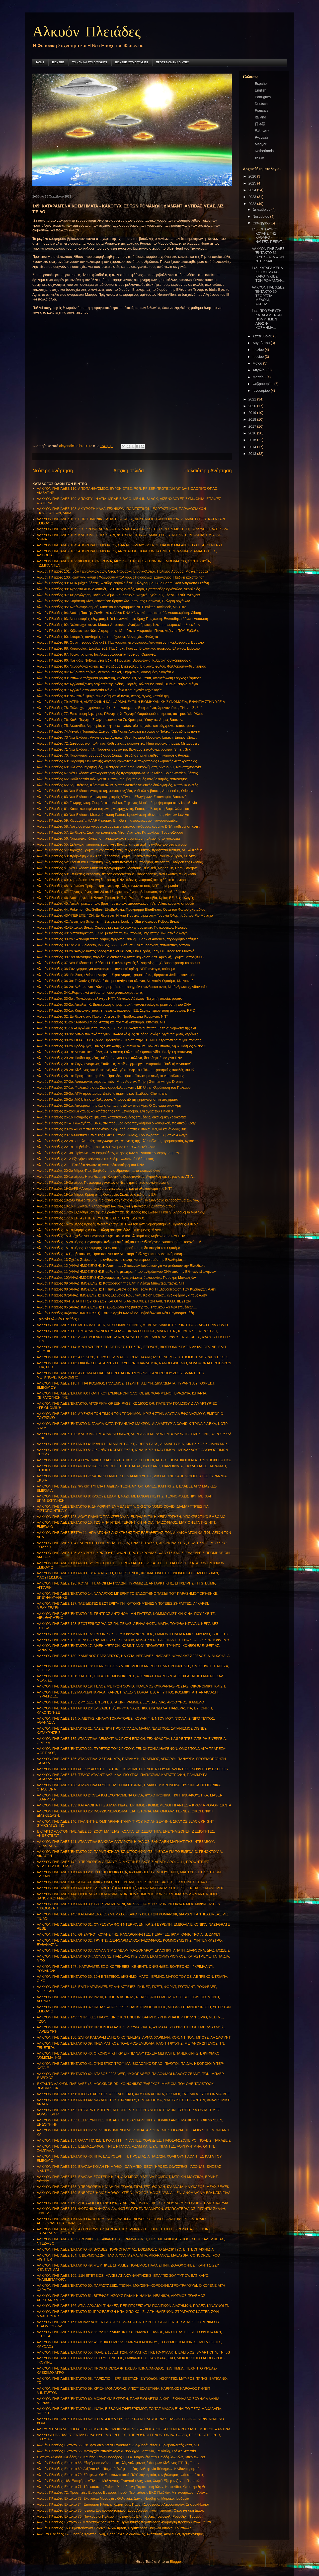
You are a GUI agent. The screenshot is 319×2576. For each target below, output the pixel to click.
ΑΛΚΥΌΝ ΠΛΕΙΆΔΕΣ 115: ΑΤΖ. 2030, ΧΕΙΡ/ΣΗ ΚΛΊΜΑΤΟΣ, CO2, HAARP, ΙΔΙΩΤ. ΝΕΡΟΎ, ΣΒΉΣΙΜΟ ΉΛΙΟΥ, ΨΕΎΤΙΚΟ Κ (132, 1357)
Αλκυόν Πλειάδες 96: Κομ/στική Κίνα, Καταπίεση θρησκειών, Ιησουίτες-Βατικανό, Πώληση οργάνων (113, 601)
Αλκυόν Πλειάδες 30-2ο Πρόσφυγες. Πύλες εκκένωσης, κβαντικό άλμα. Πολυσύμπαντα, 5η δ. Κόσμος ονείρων (121, 1046)
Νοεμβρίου (261, 216)
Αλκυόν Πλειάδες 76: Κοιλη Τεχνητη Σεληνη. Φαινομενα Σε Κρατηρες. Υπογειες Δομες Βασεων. (110, 720)
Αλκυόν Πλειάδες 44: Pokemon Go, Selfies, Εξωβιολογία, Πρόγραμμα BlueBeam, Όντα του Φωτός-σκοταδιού (121, 909)
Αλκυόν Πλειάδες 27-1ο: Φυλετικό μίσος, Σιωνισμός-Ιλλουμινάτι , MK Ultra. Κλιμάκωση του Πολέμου (114, 1088)
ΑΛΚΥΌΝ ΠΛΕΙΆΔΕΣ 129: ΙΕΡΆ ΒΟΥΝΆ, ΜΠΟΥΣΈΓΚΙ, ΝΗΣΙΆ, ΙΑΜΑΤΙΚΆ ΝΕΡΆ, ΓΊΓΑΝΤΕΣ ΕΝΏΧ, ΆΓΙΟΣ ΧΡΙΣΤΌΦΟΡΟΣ (133, 1640)
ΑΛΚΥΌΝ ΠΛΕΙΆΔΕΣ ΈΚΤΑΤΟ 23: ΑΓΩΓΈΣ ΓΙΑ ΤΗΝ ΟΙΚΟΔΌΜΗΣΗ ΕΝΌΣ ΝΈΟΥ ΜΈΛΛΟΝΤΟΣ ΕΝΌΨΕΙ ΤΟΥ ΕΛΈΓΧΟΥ (133, 1769)
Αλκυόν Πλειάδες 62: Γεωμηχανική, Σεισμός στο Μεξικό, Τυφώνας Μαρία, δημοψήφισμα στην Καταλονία (117, 803)
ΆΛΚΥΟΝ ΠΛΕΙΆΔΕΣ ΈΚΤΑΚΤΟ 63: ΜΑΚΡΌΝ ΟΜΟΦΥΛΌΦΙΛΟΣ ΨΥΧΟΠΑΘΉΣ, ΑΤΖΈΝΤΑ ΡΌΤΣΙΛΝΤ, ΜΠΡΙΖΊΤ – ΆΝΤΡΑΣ (134, 2429)
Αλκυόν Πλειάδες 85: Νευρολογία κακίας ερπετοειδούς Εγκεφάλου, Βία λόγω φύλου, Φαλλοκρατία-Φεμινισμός (121, 666)
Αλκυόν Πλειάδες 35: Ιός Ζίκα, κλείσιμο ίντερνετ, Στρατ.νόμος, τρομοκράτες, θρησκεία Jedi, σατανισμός (116, 975)
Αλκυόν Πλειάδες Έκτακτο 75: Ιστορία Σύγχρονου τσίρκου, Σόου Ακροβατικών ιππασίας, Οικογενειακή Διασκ (120, 2510)
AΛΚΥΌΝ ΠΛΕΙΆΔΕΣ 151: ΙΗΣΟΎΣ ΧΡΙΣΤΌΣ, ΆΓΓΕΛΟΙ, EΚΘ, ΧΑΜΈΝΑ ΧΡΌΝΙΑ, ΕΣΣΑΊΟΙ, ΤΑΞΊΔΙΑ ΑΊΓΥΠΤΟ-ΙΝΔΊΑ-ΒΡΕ (133, 2094)
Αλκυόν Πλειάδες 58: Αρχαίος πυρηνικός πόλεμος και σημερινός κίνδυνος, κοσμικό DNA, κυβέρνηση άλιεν (118, 826)
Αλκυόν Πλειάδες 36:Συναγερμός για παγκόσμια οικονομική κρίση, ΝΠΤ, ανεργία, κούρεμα (106, 969)
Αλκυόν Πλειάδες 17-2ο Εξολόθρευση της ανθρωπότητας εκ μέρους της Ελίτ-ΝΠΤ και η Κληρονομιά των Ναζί (121, 1212)
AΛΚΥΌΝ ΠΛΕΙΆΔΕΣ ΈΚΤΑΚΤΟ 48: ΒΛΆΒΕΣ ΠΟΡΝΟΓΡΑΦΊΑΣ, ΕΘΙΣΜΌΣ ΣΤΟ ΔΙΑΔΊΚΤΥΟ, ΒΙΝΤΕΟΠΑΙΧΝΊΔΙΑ (125, 2249)
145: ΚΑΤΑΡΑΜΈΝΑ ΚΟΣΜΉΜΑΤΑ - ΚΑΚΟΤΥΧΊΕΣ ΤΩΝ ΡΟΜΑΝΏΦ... (268, 274)
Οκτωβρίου (261, 223)
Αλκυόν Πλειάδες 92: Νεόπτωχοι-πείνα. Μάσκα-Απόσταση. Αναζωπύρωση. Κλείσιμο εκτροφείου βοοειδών (118, 625)
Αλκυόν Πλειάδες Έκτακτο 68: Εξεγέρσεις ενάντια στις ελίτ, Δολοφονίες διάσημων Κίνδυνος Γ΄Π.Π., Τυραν (118, 2463)
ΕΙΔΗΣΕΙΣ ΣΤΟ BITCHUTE (131, 62)
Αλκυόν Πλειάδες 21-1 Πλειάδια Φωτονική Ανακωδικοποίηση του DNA (90, 1165)
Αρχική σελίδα (128, 470)
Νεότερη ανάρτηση (52, 470)
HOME (40, 62)
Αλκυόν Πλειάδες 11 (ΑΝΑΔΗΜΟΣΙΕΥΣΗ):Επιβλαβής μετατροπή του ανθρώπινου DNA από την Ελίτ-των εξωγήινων (126, 1272)
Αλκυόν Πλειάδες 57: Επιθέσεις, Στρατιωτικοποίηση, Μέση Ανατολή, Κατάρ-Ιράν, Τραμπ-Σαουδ (110, 832)
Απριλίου (259, 370)
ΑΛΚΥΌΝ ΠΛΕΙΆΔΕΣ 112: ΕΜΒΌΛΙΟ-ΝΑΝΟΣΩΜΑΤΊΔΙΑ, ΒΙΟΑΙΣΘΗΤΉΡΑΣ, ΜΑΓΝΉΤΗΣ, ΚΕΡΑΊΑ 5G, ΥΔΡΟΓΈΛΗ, (127, 1331)
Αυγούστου (261, 343)
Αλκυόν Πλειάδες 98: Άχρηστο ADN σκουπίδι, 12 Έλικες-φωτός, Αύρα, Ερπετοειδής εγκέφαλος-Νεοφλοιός (118, 589)
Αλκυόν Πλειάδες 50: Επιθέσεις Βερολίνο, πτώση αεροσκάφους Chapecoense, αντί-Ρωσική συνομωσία (116, 874)
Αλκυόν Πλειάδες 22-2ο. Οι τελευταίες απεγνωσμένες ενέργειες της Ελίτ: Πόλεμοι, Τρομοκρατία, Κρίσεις (116, 1141)
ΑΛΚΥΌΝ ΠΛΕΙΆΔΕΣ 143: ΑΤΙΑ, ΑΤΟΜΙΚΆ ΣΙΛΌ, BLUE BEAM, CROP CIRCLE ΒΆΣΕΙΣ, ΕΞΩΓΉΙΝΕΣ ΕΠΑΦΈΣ (124, 1882)
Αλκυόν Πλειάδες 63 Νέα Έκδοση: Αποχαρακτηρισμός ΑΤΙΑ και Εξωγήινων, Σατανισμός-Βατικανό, (112, 797)
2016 (252, 433)
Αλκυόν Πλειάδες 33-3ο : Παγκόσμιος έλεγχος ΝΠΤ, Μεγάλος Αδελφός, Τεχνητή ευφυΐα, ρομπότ (110, 998)
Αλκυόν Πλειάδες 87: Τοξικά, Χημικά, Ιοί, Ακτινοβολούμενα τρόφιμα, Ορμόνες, (96, 654)
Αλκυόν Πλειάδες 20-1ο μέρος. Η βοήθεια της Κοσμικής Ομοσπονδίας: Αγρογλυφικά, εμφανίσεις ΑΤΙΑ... (116, 1177)
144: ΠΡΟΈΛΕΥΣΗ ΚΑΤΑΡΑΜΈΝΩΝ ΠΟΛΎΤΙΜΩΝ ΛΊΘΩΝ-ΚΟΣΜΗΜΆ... (267, 319)
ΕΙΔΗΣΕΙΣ (58, 62)
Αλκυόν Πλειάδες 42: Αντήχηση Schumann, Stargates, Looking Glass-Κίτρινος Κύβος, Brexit (108, 921)
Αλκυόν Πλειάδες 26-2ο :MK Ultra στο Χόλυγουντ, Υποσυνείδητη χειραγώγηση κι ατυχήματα (107, 1099)
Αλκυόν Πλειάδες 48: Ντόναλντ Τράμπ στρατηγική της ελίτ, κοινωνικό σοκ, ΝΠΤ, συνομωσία (107, 886)
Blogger (176, 2562)
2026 (252, 176)
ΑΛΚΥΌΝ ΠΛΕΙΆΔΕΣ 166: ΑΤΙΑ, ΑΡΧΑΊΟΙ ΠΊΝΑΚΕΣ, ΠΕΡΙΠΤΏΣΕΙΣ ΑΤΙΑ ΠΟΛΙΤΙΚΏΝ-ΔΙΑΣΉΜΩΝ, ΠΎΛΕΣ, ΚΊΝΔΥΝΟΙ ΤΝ (133, 2306)
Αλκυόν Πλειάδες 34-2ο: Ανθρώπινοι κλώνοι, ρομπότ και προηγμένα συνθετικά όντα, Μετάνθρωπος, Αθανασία (122, 987)
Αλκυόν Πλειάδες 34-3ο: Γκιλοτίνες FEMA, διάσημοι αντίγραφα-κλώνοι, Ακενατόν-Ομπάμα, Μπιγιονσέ (115, 981)
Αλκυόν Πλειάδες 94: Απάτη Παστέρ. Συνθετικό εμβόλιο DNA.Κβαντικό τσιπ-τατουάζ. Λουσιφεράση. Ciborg (119, 613)
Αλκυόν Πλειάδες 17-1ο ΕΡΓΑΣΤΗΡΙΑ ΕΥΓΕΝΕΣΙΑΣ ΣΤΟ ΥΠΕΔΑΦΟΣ (91, 1218)
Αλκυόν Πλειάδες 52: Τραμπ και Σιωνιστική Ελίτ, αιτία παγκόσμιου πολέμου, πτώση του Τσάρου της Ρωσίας (120, 862)
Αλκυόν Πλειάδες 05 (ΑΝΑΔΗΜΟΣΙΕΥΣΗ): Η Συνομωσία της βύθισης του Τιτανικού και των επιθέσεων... (117, 1307)
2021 (252, 399)
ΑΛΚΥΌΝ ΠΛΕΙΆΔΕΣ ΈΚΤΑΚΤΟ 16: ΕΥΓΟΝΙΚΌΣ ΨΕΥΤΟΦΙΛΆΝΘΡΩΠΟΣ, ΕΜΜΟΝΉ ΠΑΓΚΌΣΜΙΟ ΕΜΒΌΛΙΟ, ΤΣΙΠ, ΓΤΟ (132, 1634)
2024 (252, 190)
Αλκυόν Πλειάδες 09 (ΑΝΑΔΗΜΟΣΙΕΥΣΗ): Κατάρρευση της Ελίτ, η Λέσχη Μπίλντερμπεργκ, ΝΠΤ (111, 1283)
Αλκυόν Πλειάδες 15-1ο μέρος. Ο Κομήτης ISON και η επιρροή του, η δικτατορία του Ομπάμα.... (110, 1248)
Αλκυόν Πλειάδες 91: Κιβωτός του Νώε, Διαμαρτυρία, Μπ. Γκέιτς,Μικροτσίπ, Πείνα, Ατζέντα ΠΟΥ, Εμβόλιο (118, 631)
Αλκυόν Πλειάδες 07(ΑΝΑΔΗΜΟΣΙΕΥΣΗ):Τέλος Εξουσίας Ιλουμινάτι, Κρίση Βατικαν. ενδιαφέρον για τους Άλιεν (122, 1295)
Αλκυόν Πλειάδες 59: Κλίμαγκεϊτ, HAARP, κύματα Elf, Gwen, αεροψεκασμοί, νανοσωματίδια (107, 820)
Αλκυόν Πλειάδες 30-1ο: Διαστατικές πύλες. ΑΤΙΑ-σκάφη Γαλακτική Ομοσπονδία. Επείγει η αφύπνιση (114, 1052)
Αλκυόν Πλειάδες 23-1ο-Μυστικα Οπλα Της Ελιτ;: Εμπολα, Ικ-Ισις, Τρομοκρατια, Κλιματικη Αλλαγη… (114, 1135)
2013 (252, 454)
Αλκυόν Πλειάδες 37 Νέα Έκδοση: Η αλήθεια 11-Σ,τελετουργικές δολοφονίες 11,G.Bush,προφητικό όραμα (118, 963)
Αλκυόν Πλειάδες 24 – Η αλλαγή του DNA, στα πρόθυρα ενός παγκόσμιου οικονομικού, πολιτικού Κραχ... (118, 1123)
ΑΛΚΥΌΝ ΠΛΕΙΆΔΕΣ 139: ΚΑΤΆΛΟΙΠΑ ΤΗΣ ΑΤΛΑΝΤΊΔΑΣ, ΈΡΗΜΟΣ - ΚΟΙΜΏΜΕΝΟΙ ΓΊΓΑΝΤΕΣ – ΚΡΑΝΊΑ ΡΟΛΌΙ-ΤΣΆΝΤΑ (134, 1805)
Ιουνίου (258, 357)
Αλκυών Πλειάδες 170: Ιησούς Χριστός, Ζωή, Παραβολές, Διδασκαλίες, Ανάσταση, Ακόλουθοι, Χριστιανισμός (120, 2534)
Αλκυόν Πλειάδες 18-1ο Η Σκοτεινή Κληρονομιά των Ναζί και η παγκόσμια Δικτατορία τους (106, 1206)
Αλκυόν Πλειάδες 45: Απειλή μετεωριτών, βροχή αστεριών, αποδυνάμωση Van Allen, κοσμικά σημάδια (115, 903)
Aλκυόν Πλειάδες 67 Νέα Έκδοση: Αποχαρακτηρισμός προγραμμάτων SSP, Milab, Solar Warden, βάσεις (117, 773)
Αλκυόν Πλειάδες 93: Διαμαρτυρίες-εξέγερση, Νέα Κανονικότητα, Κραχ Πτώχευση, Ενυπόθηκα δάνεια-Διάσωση (122, 619)
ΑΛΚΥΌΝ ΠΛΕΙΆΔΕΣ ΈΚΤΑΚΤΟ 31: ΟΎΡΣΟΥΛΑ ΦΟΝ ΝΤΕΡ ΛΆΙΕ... (268, 255)
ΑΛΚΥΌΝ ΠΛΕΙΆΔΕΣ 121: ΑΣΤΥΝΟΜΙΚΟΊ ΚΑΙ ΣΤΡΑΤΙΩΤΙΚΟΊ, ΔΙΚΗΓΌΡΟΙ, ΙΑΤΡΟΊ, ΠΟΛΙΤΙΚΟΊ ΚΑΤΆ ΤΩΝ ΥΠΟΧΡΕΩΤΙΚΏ (134, 1460)
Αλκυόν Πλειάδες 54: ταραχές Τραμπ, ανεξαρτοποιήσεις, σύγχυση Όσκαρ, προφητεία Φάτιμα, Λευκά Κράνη (119, 850)
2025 (252, 183)
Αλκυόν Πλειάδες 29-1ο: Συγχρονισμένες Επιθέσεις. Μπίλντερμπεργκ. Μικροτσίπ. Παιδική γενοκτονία (115, 1064)
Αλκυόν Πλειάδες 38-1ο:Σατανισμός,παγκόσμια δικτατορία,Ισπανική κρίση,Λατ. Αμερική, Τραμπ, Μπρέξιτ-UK (120, 957)
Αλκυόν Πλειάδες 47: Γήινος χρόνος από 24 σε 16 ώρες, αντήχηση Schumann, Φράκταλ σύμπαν (111, 892)
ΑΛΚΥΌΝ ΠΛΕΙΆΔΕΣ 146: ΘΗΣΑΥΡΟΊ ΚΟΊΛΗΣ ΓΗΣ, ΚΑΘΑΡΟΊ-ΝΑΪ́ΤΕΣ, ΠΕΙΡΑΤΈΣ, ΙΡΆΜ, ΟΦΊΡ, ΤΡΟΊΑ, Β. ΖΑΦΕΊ (128, 1934)
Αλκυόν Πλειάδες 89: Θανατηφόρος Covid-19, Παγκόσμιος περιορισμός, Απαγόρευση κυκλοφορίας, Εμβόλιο (120, 642)
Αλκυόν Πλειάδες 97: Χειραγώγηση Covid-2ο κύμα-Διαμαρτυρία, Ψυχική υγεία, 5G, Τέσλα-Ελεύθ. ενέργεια (118, 595)
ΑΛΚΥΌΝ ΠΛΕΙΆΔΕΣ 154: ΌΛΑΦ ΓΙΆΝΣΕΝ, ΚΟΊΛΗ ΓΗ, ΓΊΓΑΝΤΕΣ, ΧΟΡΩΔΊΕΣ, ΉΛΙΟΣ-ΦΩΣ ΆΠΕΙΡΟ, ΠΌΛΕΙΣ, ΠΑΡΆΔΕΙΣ (134, 2140)
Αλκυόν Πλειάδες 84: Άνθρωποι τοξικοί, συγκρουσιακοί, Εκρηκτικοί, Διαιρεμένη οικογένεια (105, 672)
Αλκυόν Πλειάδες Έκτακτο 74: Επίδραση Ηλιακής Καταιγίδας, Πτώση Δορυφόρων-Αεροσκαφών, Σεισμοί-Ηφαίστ (123, 2504)
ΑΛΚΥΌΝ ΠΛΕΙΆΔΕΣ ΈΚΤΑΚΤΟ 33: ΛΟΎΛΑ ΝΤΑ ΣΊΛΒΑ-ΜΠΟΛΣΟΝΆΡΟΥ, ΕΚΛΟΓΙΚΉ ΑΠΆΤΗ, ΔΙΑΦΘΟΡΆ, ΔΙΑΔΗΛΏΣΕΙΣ (133, 1950)
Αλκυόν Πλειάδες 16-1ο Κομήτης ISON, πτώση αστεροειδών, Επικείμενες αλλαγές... (101, 1230)
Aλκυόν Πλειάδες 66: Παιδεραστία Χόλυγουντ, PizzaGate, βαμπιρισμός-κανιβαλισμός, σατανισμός (112, 779)
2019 (252, 413)
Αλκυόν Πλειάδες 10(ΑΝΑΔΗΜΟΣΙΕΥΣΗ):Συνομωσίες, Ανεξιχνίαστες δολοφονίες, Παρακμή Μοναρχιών (116, 1278)
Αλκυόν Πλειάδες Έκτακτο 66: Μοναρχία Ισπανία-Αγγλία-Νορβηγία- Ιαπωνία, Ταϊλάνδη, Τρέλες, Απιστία (116, 2451)
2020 (252, 406)
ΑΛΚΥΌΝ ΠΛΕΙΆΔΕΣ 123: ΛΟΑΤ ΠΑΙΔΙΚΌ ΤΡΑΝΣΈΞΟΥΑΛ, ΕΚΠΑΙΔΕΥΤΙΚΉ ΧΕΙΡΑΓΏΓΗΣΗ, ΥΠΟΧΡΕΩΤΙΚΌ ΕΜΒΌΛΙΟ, (132, 1517)
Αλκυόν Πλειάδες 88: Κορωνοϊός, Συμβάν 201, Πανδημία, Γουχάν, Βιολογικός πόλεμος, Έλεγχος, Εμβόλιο (118, 648)
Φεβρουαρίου (263, 384)
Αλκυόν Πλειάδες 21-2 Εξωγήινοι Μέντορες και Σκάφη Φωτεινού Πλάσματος (95, 1159)
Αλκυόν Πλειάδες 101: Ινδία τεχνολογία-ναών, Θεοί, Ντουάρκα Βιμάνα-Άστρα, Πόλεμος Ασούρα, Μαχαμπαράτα (122, 571)
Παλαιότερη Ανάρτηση (208, 470)
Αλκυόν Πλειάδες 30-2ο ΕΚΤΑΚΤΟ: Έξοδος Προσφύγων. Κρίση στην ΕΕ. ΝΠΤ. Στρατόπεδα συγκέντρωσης (119, 1040)
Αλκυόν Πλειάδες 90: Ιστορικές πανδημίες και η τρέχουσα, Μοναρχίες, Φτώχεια (97, 637)
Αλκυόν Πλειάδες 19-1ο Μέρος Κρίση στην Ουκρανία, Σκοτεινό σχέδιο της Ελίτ (97, 1194)
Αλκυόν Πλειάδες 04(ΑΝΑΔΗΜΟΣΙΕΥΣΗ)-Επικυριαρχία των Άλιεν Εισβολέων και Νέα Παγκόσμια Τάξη (115, 1313)
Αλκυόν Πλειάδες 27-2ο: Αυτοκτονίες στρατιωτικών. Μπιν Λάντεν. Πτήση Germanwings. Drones (110, 1082)
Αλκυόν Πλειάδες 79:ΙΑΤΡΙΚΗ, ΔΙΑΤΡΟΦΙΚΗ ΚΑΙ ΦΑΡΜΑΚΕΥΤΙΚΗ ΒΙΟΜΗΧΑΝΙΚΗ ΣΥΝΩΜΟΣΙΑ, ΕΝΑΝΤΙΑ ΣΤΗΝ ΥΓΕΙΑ (131, 702)
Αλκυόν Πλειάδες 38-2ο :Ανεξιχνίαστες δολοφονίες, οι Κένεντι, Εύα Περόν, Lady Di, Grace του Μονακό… (117, 951)
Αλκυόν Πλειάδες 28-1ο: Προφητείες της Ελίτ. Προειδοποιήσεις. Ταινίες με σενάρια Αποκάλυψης (110, 1076)
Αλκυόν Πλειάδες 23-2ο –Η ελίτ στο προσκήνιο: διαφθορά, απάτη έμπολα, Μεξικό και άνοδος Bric (112, 1129)
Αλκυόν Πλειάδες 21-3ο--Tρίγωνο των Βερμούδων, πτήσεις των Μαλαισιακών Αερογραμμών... (109, 1153)
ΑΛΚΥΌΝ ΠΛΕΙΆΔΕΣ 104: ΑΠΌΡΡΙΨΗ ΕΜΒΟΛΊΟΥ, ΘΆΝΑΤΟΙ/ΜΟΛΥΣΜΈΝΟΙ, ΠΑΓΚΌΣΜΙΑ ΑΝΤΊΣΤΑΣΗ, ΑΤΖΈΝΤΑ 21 (130, 545)
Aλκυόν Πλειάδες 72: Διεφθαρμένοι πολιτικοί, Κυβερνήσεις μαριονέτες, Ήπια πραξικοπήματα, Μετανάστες (118, 743)
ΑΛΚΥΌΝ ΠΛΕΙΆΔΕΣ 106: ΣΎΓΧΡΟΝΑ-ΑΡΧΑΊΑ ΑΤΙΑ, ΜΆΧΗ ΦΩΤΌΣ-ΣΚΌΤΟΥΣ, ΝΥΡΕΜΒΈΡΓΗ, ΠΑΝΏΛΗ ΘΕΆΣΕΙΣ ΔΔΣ (133, 529)
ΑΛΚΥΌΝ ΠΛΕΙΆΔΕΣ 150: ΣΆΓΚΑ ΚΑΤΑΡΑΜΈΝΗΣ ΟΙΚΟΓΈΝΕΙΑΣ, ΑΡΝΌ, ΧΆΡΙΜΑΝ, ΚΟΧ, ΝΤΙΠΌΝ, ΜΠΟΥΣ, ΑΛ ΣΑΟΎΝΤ (134, 2037)
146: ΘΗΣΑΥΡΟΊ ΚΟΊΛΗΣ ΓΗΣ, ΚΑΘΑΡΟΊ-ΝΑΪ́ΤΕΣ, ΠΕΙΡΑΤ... (268, 235)
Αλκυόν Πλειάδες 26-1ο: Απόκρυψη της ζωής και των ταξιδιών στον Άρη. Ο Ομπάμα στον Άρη (109, 1105)
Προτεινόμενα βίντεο (172, 62)
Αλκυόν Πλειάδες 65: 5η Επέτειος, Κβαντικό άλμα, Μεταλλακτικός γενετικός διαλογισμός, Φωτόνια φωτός (117, 785)
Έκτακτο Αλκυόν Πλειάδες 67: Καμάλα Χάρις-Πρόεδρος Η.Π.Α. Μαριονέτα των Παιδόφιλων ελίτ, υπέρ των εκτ (121, 2457)
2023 (252, 197)
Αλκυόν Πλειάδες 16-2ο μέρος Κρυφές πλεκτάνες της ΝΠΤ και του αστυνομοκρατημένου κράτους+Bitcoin (118, 1224)
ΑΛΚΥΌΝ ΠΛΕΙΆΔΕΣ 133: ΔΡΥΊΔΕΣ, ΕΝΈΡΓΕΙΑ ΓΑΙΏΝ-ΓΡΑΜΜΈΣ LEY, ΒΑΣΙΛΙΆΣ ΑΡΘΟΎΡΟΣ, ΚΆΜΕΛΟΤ (121, 1702)
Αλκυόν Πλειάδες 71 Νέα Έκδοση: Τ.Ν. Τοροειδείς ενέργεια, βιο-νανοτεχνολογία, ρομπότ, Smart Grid (114, 749)
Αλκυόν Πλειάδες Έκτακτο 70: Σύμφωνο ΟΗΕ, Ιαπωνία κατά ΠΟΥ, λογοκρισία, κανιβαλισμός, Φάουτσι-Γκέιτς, (121, 2475)
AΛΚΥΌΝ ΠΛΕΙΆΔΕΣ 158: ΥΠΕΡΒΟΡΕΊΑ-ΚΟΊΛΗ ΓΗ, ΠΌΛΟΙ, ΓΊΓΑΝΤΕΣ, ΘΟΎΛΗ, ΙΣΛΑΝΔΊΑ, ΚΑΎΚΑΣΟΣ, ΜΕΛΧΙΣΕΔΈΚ (133, 2187)
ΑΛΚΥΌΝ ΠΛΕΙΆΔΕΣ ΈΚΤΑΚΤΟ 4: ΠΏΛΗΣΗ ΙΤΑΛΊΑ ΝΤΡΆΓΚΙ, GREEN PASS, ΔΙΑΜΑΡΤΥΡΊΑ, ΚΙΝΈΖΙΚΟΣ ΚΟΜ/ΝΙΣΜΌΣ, (133, 1444)
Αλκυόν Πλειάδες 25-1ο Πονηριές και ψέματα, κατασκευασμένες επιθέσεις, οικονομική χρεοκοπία (111, 1117)
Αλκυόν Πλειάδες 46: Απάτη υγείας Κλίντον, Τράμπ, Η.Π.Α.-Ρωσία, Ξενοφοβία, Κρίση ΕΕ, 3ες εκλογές (115, 898)
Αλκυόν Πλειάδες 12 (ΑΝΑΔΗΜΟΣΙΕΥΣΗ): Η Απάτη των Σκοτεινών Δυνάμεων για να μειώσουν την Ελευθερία (121, 1266)
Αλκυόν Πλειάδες (86, 32)
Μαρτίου (259, 377)
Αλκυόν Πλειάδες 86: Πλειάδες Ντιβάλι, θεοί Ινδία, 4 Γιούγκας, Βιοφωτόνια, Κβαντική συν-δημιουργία (114, 660)
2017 (252, 426)
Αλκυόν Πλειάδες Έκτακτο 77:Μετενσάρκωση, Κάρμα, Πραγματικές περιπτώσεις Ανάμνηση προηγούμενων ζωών (124, 2522)
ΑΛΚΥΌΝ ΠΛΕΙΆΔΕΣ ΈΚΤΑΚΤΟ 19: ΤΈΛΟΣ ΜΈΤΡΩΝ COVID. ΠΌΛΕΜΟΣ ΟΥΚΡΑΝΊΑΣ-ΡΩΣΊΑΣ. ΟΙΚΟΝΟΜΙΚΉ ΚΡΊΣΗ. (131, 1686)
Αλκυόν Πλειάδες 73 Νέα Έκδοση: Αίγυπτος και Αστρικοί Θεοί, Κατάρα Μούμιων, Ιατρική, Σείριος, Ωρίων (117, 737)
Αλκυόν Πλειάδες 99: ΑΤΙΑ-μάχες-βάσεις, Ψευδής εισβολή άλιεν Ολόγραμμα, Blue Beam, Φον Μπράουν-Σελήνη (123, 583)
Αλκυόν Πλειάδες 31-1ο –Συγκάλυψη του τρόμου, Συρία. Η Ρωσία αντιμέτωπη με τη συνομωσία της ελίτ (116, 1028)
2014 (252, 447)
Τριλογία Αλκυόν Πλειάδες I (58, 1319)
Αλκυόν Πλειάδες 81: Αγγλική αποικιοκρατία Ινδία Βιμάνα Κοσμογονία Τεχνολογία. (100, 690)
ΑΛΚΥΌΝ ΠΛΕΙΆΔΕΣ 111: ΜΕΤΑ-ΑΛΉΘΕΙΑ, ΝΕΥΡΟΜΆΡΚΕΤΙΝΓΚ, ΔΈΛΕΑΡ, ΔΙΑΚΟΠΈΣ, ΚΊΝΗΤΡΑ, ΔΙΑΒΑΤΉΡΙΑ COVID (132, 1325)
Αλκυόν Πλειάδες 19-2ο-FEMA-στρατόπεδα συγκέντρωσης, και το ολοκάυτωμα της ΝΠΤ (104, 1188)
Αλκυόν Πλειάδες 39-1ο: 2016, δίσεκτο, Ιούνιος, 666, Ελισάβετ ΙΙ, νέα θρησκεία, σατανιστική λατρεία (113, 945)
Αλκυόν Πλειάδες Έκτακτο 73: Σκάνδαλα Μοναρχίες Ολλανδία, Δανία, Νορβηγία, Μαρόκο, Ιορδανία (113, 2498)
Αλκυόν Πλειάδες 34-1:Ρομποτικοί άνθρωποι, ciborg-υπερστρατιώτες (90, 992)
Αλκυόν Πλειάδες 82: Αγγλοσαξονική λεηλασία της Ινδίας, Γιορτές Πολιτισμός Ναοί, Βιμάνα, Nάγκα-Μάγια (117, 684)
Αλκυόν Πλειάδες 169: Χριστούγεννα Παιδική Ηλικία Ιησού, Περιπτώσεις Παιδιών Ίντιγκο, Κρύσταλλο (114, 2528)
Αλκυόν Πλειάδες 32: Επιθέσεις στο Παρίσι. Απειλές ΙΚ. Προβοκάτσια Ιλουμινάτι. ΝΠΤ (102, 1016)
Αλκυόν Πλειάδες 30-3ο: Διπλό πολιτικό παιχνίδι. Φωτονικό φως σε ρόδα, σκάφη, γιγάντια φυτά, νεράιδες (117, 1034)
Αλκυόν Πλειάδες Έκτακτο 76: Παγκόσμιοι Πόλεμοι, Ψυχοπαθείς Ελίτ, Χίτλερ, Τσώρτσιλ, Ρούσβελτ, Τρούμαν (120, 2516)
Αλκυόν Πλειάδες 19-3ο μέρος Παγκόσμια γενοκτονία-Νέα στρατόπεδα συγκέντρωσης (103, 1183)
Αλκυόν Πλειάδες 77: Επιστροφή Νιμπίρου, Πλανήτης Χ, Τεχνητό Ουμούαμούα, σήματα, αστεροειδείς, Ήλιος (120, 714)
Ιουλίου (258, 350)
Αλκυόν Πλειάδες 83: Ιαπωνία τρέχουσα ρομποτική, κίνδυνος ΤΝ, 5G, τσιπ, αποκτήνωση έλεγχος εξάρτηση (119, 678)
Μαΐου (257, 363)
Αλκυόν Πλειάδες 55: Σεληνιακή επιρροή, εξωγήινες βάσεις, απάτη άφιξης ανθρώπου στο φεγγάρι (112, 844)
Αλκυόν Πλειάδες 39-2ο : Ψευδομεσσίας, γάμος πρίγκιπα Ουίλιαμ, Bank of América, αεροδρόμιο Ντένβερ (118, 939)
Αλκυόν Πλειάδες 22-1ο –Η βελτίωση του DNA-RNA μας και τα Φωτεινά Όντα (96, 1147)
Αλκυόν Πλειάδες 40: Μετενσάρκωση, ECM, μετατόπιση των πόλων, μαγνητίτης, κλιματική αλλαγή (112, 933)
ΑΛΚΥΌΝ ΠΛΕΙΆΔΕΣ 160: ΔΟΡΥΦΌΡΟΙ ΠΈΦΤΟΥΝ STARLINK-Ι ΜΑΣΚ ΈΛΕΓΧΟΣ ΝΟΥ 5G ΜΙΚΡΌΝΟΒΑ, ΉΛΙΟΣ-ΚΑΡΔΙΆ (132, 2203)
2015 (252, 440)
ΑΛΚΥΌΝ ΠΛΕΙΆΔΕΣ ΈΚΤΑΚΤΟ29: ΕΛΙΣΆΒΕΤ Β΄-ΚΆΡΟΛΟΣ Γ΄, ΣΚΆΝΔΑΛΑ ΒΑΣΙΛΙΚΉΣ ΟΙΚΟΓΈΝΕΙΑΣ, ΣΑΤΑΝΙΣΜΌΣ (130, 1888)
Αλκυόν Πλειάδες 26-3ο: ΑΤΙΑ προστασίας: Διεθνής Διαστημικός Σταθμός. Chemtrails (102, 1093)
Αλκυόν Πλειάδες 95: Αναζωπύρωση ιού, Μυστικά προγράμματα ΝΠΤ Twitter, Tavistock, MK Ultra (111, 607)
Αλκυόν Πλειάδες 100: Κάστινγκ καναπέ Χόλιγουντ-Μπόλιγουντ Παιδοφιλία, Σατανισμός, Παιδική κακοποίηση (121, 577)
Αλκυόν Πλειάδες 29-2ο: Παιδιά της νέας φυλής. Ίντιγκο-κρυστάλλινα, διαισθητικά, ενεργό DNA (109, 1058)
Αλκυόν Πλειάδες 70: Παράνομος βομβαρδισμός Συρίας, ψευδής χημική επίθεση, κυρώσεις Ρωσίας (113, 755)
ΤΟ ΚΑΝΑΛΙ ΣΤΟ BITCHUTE (89, 62)
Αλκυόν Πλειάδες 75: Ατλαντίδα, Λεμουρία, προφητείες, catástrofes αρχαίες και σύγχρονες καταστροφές (116, 726)
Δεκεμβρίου (261, 209)
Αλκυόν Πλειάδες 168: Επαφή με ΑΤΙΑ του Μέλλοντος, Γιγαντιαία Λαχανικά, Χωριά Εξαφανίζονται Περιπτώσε (120, 2481)
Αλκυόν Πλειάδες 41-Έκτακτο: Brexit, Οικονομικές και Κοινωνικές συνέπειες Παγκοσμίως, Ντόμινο (112, 927)
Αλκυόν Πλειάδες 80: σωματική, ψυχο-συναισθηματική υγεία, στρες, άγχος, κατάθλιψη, (103, 696)
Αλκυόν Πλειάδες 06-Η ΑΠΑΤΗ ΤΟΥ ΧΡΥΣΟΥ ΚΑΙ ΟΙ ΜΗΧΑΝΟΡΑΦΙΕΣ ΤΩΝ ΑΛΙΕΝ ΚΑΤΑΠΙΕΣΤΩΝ (114, 1301)
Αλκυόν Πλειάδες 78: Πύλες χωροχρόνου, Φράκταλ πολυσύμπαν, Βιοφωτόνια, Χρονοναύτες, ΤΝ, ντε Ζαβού (119, 708)
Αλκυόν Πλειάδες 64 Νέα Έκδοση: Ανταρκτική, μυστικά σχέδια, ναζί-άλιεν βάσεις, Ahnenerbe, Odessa (115, 791)
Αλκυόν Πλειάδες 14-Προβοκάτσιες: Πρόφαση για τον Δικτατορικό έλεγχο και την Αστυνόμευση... (111, 1254)
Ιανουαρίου (261, 391)
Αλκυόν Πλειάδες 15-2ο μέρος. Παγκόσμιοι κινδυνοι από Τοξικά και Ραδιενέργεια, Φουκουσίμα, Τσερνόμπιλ (119, 1242)
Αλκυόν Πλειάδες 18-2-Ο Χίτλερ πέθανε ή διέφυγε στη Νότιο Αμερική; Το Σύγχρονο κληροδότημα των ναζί (118, 1200)
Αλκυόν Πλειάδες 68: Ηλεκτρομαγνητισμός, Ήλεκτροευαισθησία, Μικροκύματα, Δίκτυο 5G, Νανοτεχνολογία (119, 767)
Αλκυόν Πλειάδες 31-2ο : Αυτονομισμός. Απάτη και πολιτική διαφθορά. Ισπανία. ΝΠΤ (102, 1022)
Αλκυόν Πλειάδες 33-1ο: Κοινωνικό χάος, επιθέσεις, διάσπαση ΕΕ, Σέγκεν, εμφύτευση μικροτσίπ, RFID (116, 1010)
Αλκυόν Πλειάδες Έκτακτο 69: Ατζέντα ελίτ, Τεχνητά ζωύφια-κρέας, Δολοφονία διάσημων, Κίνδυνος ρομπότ (119, 2469)
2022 (252, 204)
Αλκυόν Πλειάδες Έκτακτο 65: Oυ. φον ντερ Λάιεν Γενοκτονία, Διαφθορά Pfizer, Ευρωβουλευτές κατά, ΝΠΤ (119, 2445)
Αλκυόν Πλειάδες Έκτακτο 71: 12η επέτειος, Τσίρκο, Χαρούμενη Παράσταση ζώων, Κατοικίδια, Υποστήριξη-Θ (121, 2487)
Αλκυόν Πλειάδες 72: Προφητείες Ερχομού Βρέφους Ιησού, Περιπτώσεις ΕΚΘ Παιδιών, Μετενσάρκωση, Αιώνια (122, 2492)
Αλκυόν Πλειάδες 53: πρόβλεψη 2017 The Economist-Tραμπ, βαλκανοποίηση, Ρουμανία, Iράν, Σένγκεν (116, 856)
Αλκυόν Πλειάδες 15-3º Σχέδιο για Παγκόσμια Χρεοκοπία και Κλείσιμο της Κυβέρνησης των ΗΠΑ (111, 1236)
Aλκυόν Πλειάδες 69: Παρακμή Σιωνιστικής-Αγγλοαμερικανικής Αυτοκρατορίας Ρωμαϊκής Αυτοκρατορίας (117, 761)
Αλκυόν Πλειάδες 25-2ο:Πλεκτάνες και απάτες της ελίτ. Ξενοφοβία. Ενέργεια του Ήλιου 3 (105, 1111)
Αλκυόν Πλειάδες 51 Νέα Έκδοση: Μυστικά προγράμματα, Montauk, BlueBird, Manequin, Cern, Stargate (117, 868)
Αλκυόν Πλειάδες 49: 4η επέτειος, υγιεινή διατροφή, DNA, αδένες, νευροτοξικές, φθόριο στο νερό (111, 880)
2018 (252, 419)
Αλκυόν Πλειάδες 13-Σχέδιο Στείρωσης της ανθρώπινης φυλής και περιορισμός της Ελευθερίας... (111, 1260)
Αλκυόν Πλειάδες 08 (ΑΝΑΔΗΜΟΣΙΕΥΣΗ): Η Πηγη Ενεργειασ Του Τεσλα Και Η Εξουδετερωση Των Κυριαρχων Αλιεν (126, 1289)
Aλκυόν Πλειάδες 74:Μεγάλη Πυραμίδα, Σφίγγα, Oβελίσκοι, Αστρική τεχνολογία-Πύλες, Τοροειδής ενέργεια (118, 731)
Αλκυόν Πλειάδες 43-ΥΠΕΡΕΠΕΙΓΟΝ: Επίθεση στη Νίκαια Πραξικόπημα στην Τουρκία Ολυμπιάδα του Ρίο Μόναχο (125, 915)
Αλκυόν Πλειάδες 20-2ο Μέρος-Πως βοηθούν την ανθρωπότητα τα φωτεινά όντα (98, 1171)
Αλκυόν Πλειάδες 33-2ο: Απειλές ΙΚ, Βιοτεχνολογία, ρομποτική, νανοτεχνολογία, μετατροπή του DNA (114, 1004)
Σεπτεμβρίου (262, 336)
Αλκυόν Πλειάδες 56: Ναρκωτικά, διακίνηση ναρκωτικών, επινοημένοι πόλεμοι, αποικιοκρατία (108, 838)
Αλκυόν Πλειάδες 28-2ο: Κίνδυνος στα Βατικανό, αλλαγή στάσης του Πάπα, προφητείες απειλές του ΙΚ (115, 1070)
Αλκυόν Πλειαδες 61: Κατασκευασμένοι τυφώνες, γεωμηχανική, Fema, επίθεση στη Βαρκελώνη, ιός (113, 809)
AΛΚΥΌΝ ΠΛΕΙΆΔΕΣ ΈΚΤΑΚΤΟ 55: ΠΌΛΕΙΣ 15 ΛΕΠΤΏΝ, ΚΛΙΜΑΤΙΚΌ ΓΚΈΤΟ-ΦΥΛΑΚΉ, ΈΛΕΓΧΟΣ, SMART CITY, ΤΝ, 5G (133, 2352)
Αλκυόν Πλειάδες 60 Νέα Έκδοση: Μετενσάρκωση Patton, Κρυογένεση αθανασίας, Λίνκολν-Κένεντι (113, 815)
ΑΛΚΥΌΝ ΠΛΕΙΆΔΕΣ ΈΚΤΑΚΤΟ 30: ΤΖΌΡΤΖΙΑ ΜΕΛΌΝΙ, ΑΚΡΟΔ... (268, 295)
